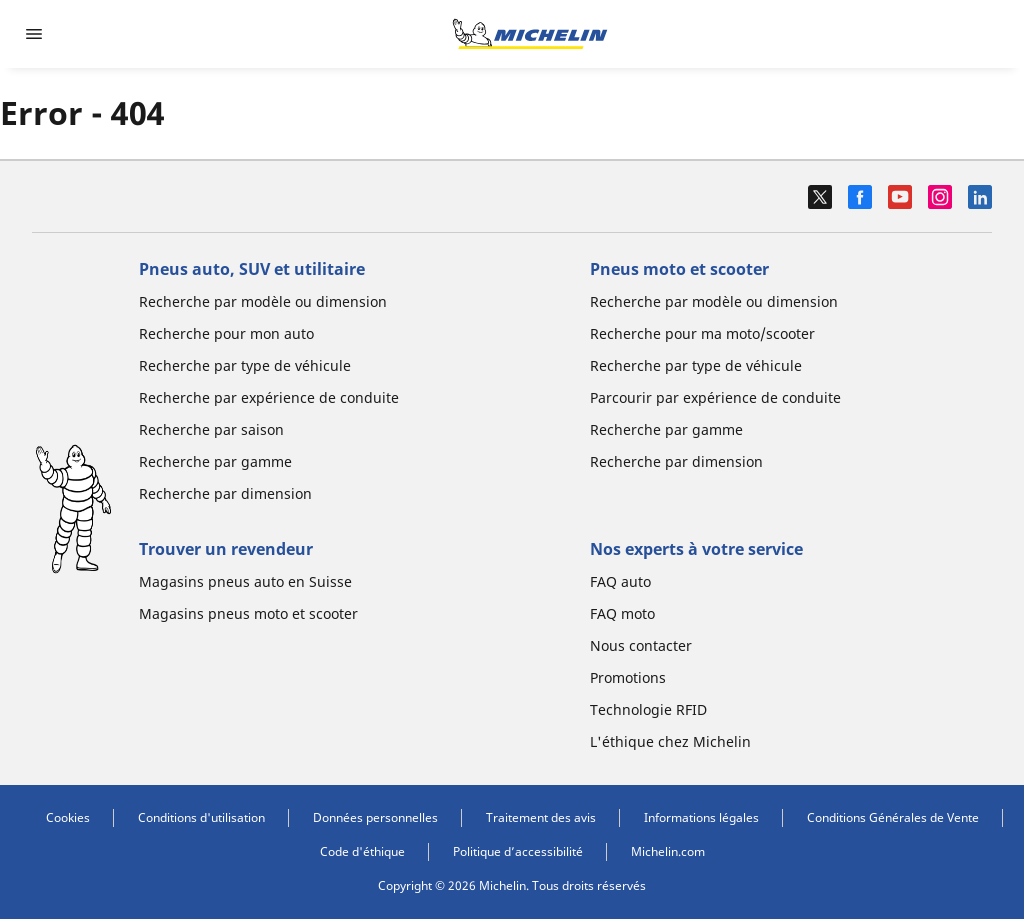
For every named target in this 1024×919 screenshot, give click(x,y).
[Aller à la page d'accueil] (530, 34)
